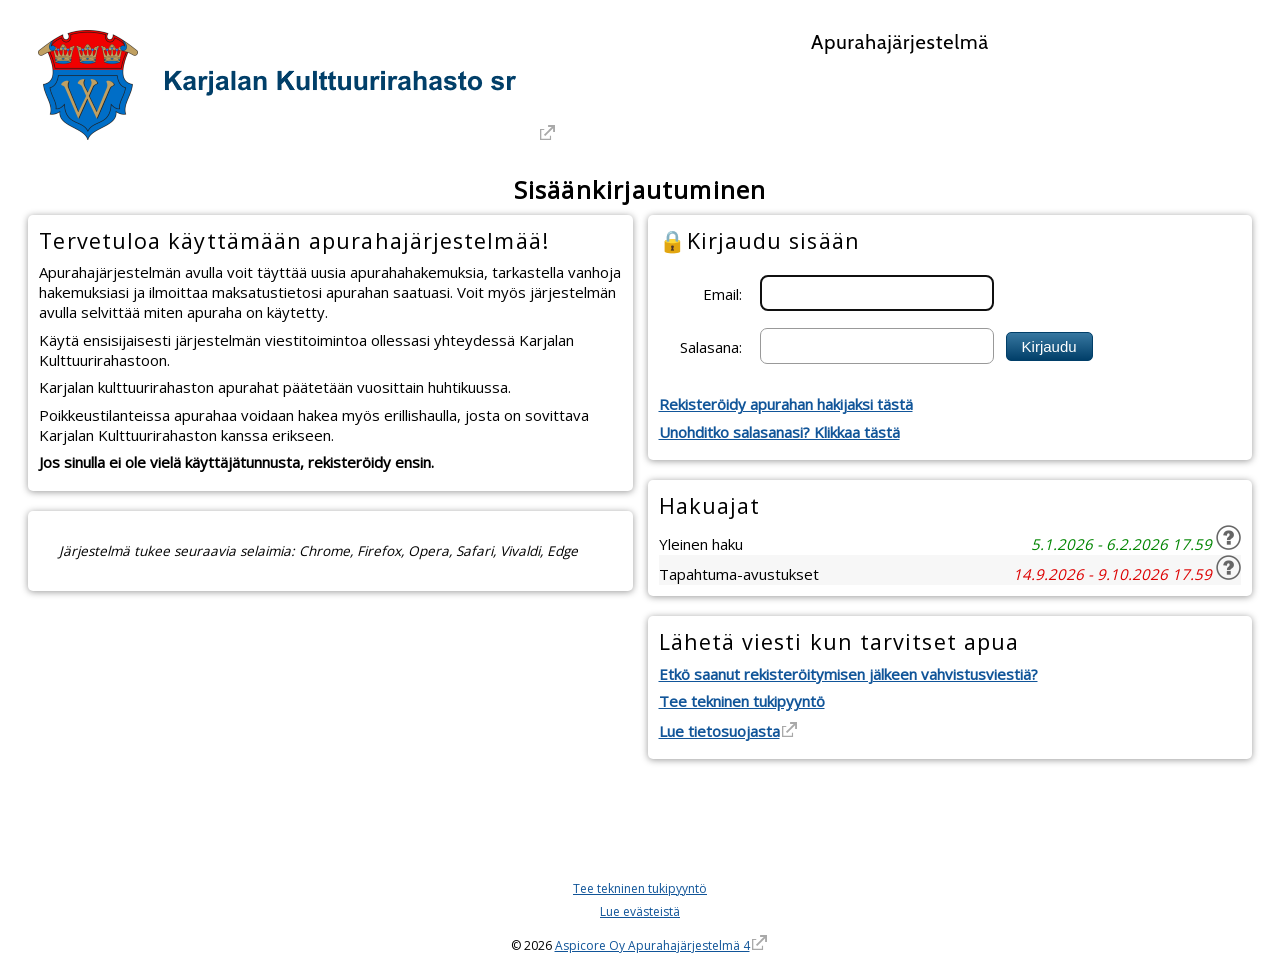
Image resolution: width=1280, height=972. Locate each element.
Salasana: (711, 346)
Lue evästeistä (640, 911)
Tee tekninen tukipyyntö (742, 701)
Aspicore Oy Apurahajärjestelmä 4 (652, 945)
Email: (722, 293)
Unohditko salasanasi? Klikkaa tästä (779, 432)
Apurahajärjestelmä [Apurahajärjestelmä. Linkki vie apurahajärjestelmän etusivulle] (900, 42)
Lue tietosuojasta (719, 731)
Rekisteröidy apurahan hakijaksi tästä (786, 404)
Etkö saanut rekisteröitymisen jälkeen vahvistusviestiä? (848, 674)
